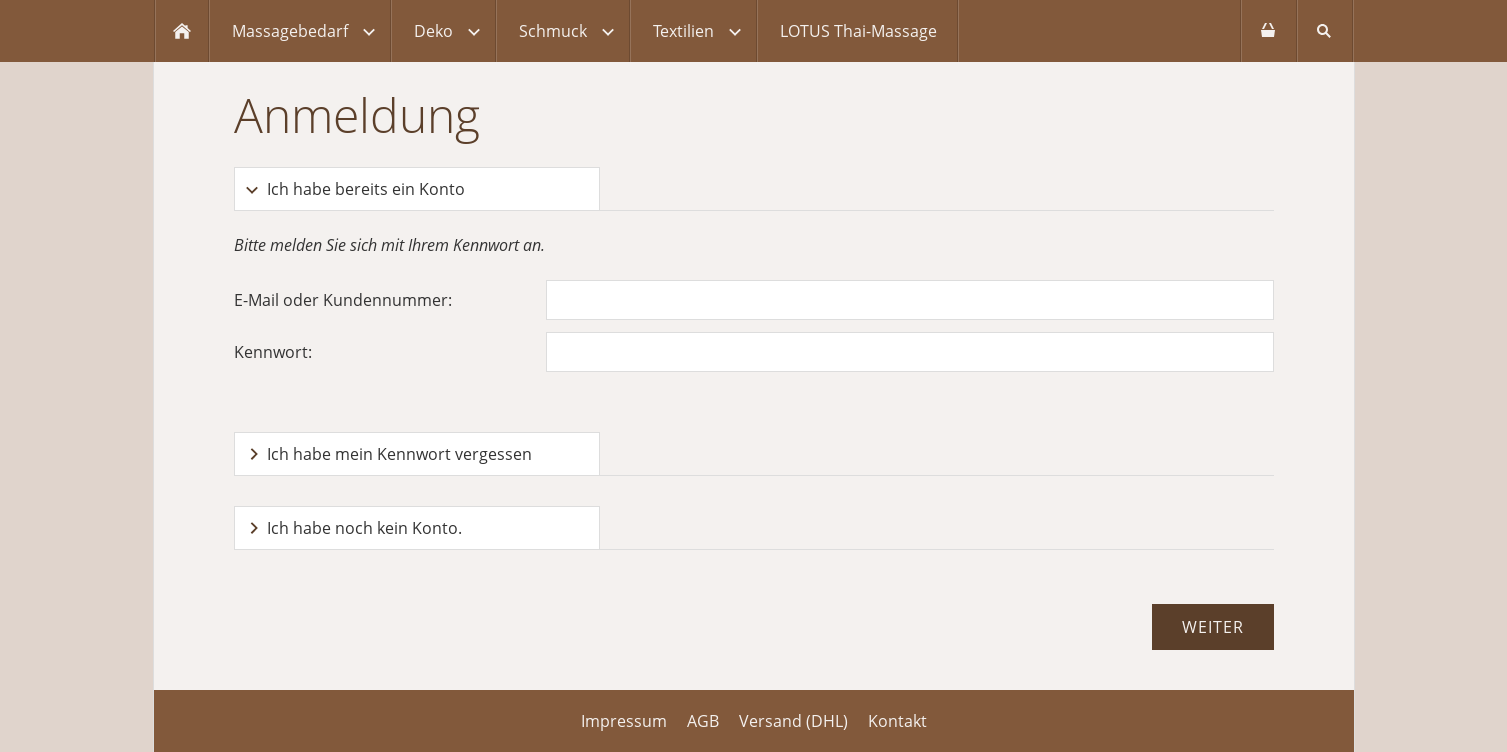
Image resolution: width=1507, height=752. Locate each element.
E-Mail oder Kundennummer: (343, 300)
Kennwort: (273, 352)
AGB (703, 721)
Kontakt (897, 721)
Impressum (624, 721)
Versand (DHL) (793, 721)
